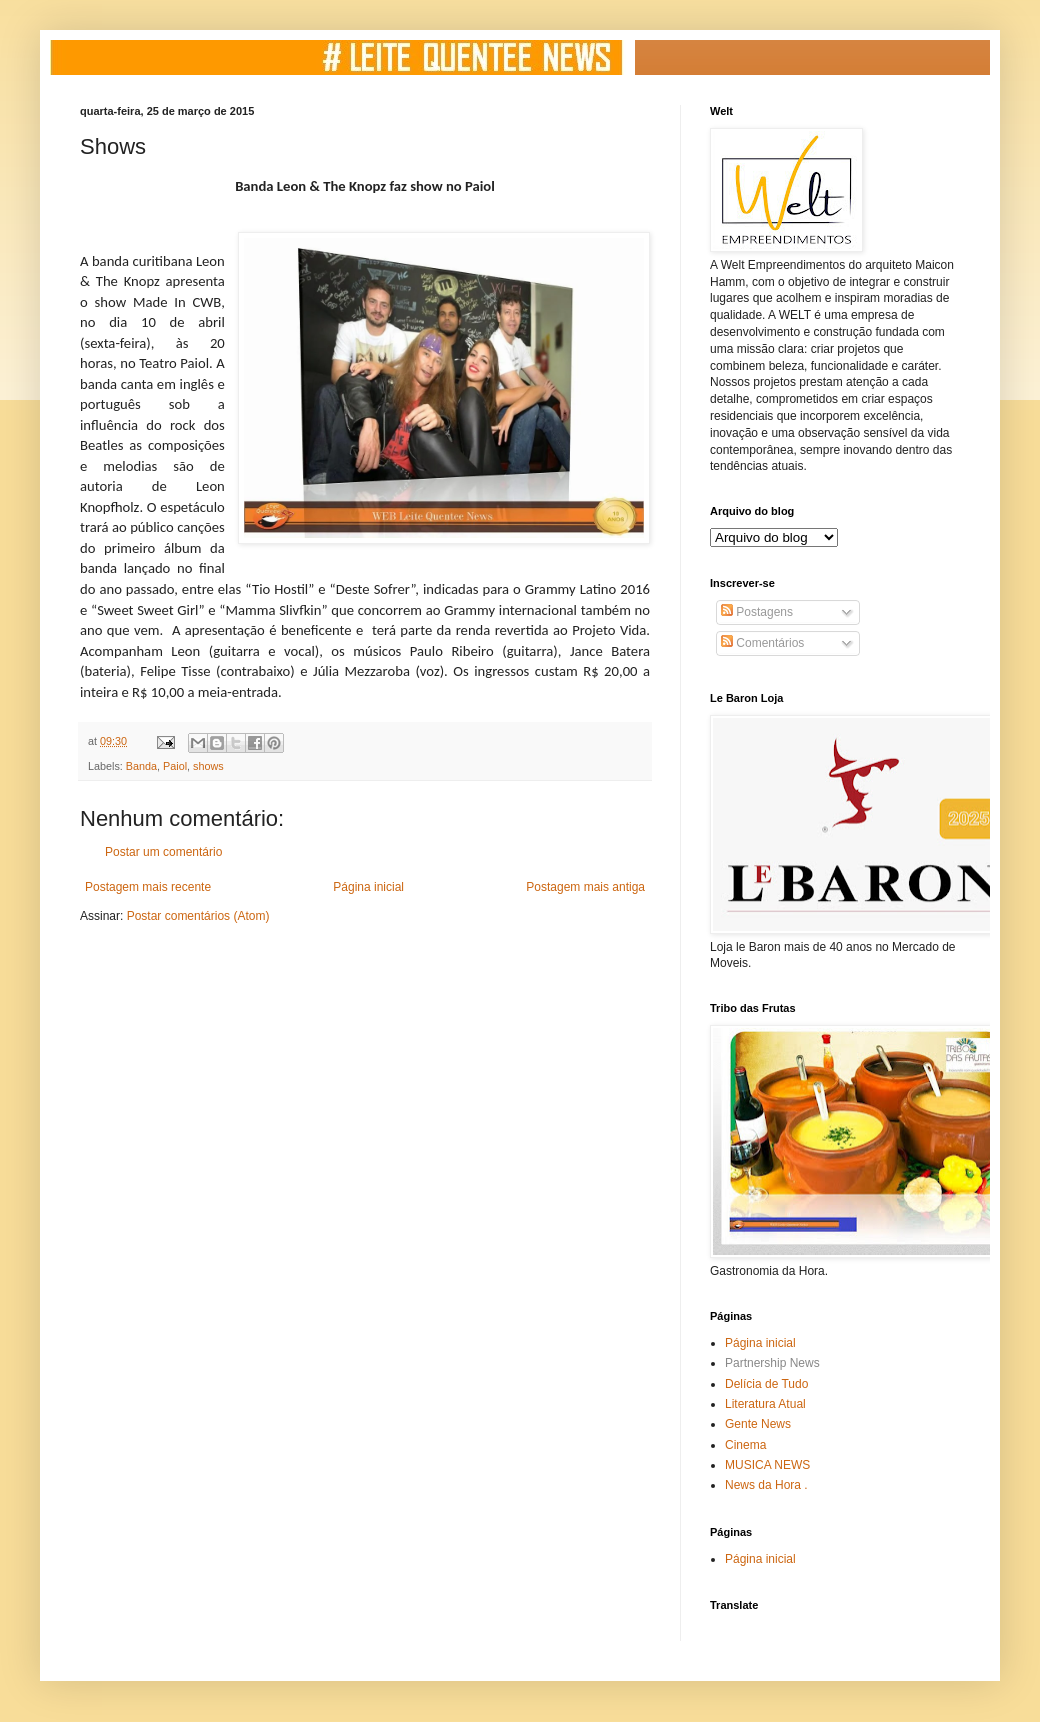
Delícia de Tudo (766, 1384)
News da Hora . (766, 1485)
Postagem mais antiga (585, 887)
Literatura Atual (765, 1404)
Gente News (758, 1424)
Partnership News (772, 1363)
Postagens (757, 612)
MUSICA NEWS (767, 1465)
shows (208, 766)
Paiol (175, 766)
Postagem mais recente (148, 887)
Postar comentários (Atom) (198, 916)
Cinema (745, 1445)
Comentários (762, 643)
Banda (141, 766)
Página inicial (368, 887)
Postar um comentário (163, 852)
